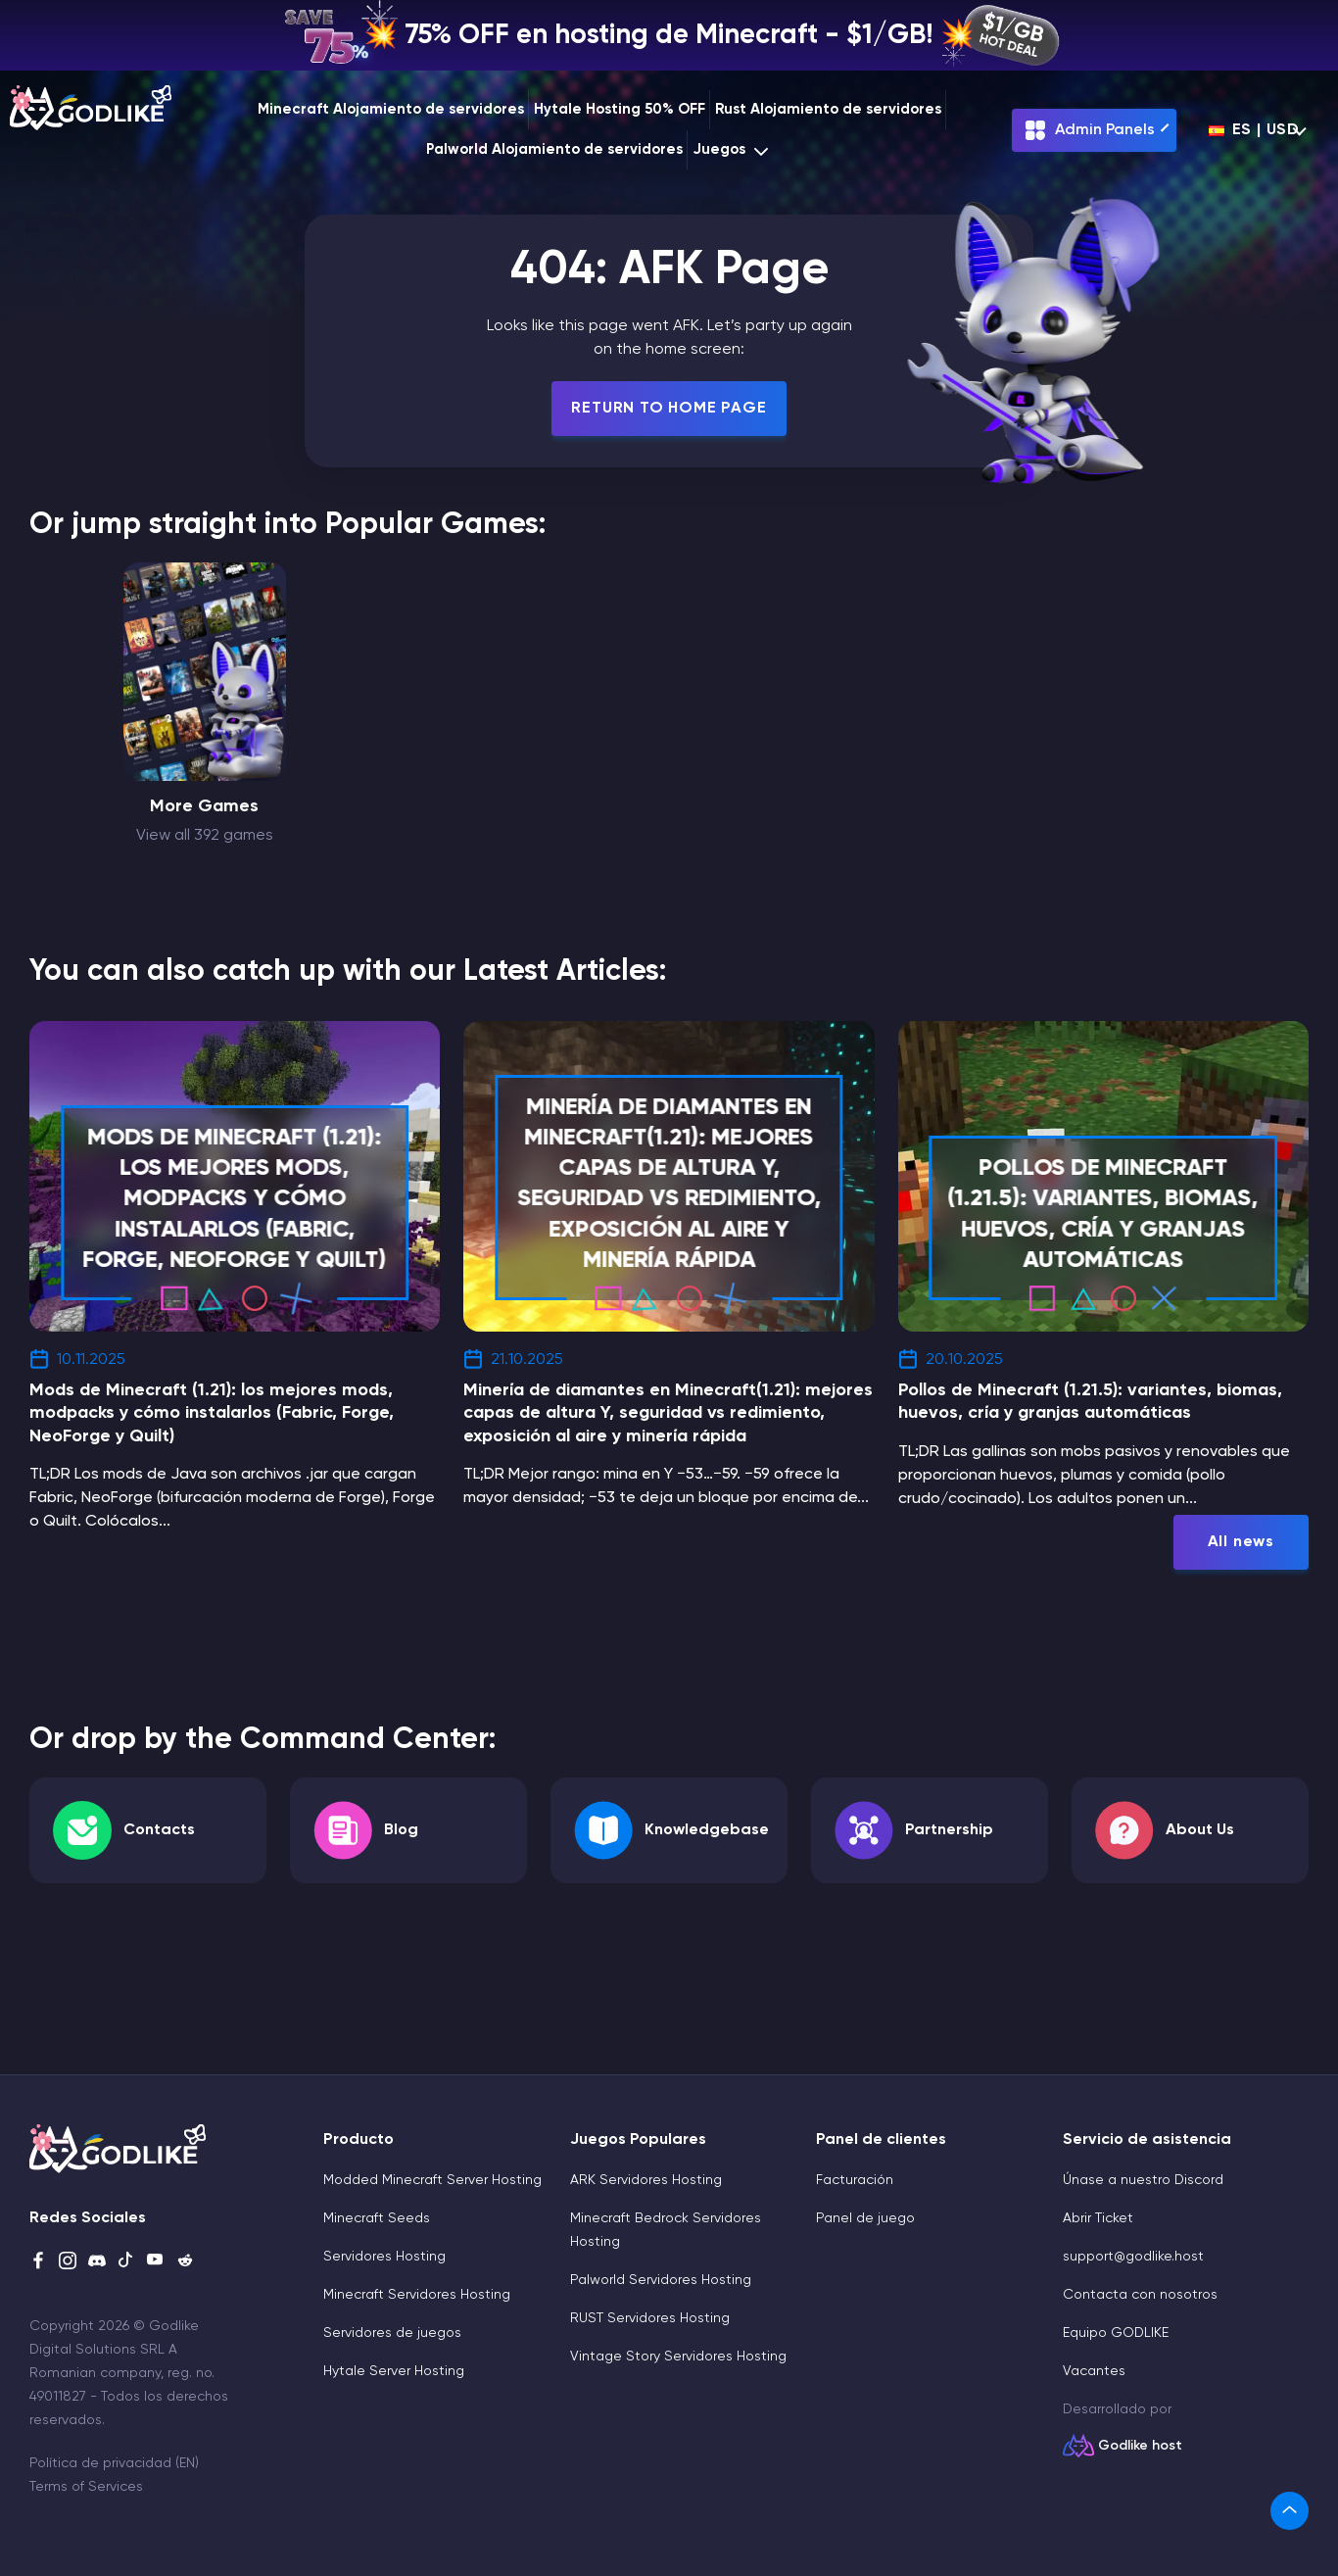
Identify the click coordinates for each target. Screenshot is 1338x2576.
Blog (401, 1830)
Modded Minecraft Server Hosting (432, 2180)
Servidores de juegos (392, 2333)
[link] (1289, 2511)
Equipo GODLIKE (1116, 2333)
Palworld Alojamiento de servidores (554, 149)
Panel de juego (865, 2218)
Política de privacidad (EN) (114, 2463)
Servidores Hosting (384, 2256)
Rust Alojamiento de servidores (828, 109)
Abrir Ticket (1098, 2218)
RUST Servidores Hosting (650, 2318)
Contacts (159, 1830)
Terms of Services (86, 2487)
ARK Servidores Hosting (646, 2180)
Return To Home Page (668, 408)
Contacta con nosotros (1140, 2295)
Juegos (733, 151)
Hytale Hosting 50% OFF (619, 109)
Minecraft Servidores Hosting (416, 2295)
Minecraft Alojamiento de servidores (391, 109)
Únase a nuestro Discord (1143, 2180)
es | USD (1254, 130)
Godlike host (1140, 2446)
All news (1241, 1542)
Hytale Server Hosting (393, 2371)
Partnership (949, 1830)
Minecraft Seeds (376, 2218)
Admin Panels (1089, 130)
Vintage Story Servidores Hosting (678, 2356)
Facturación (854, 2180)
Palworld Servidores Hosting (660, 2280)
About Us (1200, 1830)
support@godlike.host (1133, 2256)
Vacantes (1094, 2371)
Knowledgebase (707, 1830)
